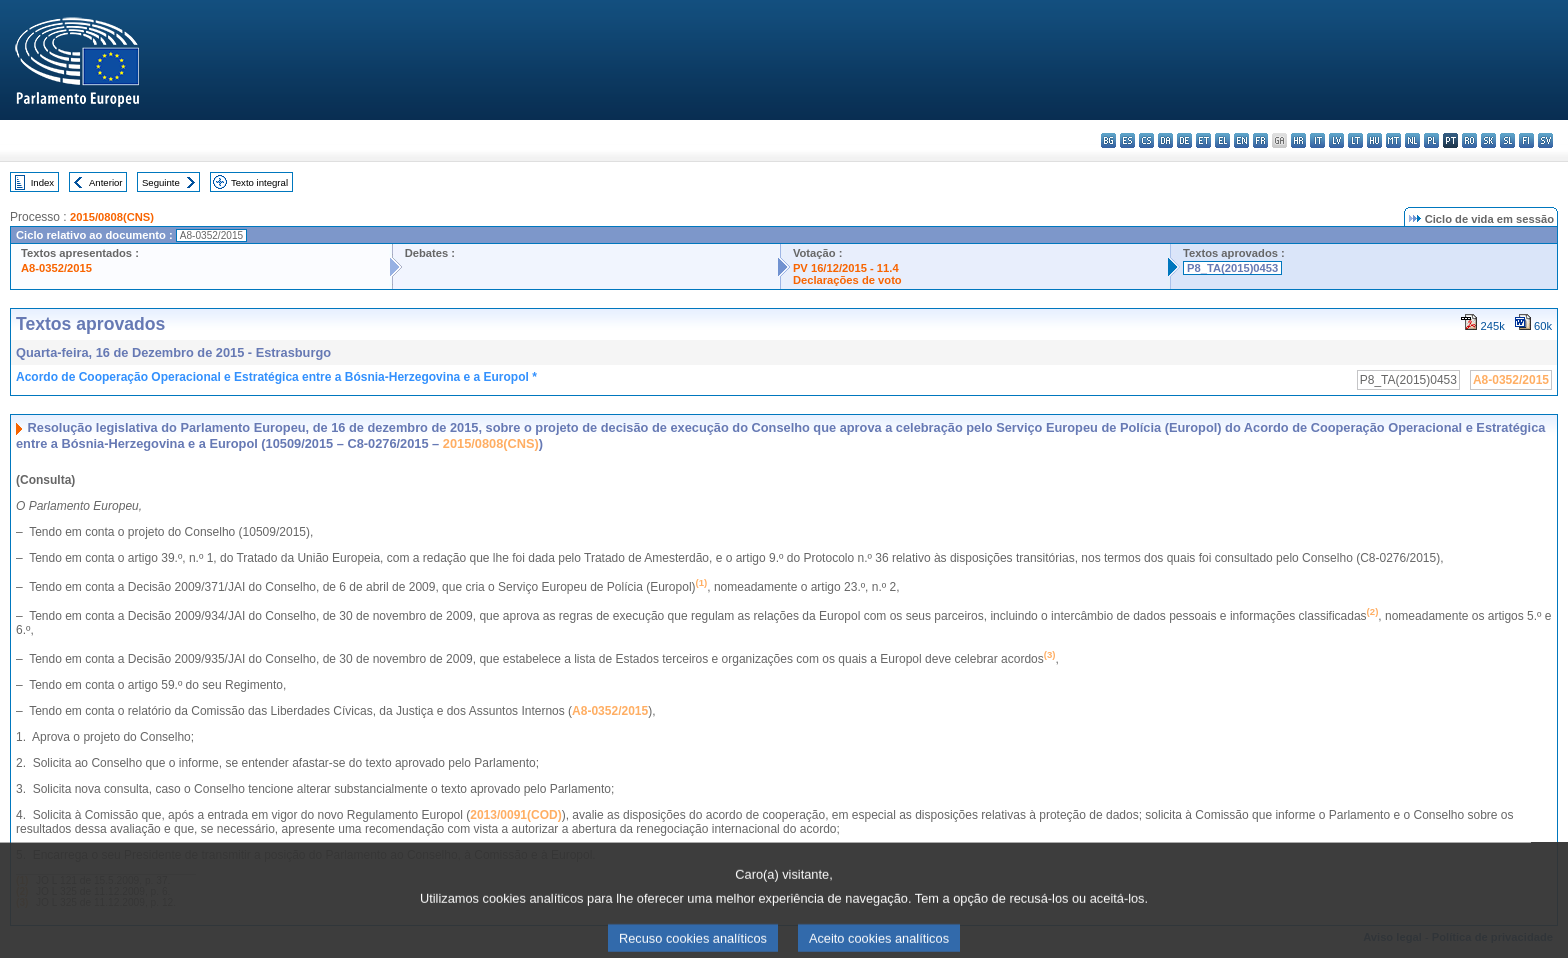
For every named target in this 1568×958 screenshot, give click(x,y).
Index (42, 182)
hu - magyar (1374, 140)
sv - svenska (1545, 140)
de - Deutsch (1184, 140)
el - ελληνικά (1222, 140)
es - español (1127, 140)
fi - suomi (1526, 140)
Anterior (106, 182)
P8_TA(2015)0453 (1232, 268)
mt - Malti (1393, 140)
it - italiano (1317, 140)
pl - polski (1431, 140)
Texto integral (259, 182)
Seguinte (161, 182)
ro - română (1469, 140)
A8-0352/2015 (56, 268)
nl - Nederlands (1412, 140)
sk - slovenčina (1488, 140)
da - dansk (1165, 140)
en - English (1241, 140)
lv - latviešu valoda (1336, 140)
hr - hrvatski (1298, 140)
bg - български (1108, 140)
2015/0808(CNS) (112, 217)
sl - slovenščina (1507, 140)
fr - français (1260, 140)
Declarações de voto (847, 280)
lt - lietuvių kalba (1355, 140)
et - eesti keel (1203, 140)
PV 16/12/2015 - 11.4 (846, 268)
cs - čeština (1146, 140)
